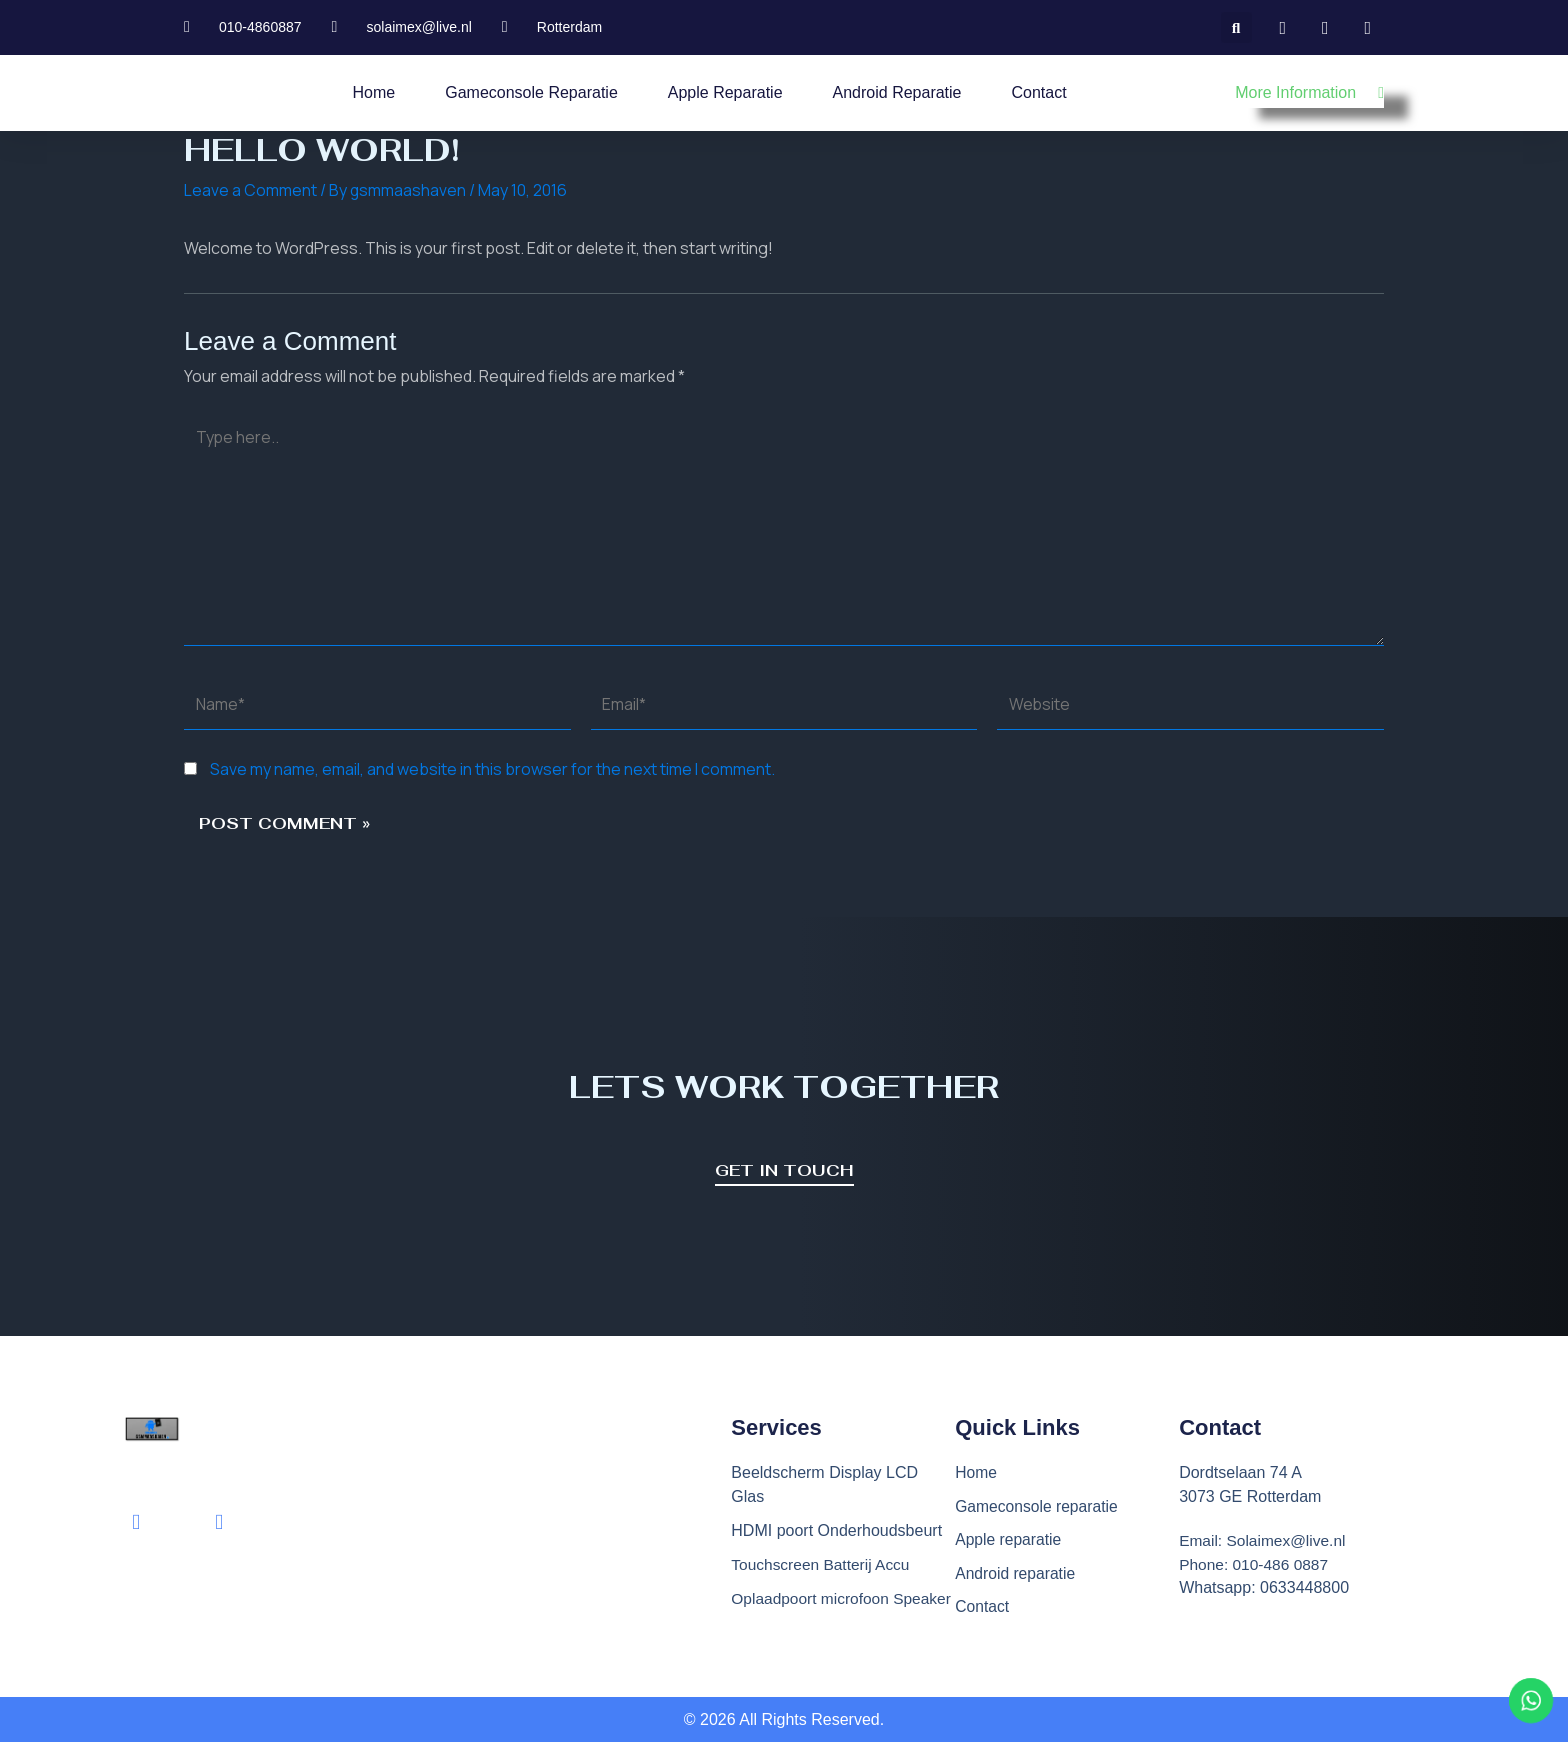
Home (374, 92)
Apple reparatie (725, 92)
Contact (1039, 92)
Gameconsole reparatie (531, 92)
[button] (1236, 27)
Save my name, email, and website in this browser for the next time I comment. (492, 774)
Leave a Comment (250, 190)
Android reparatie (897, 92)
